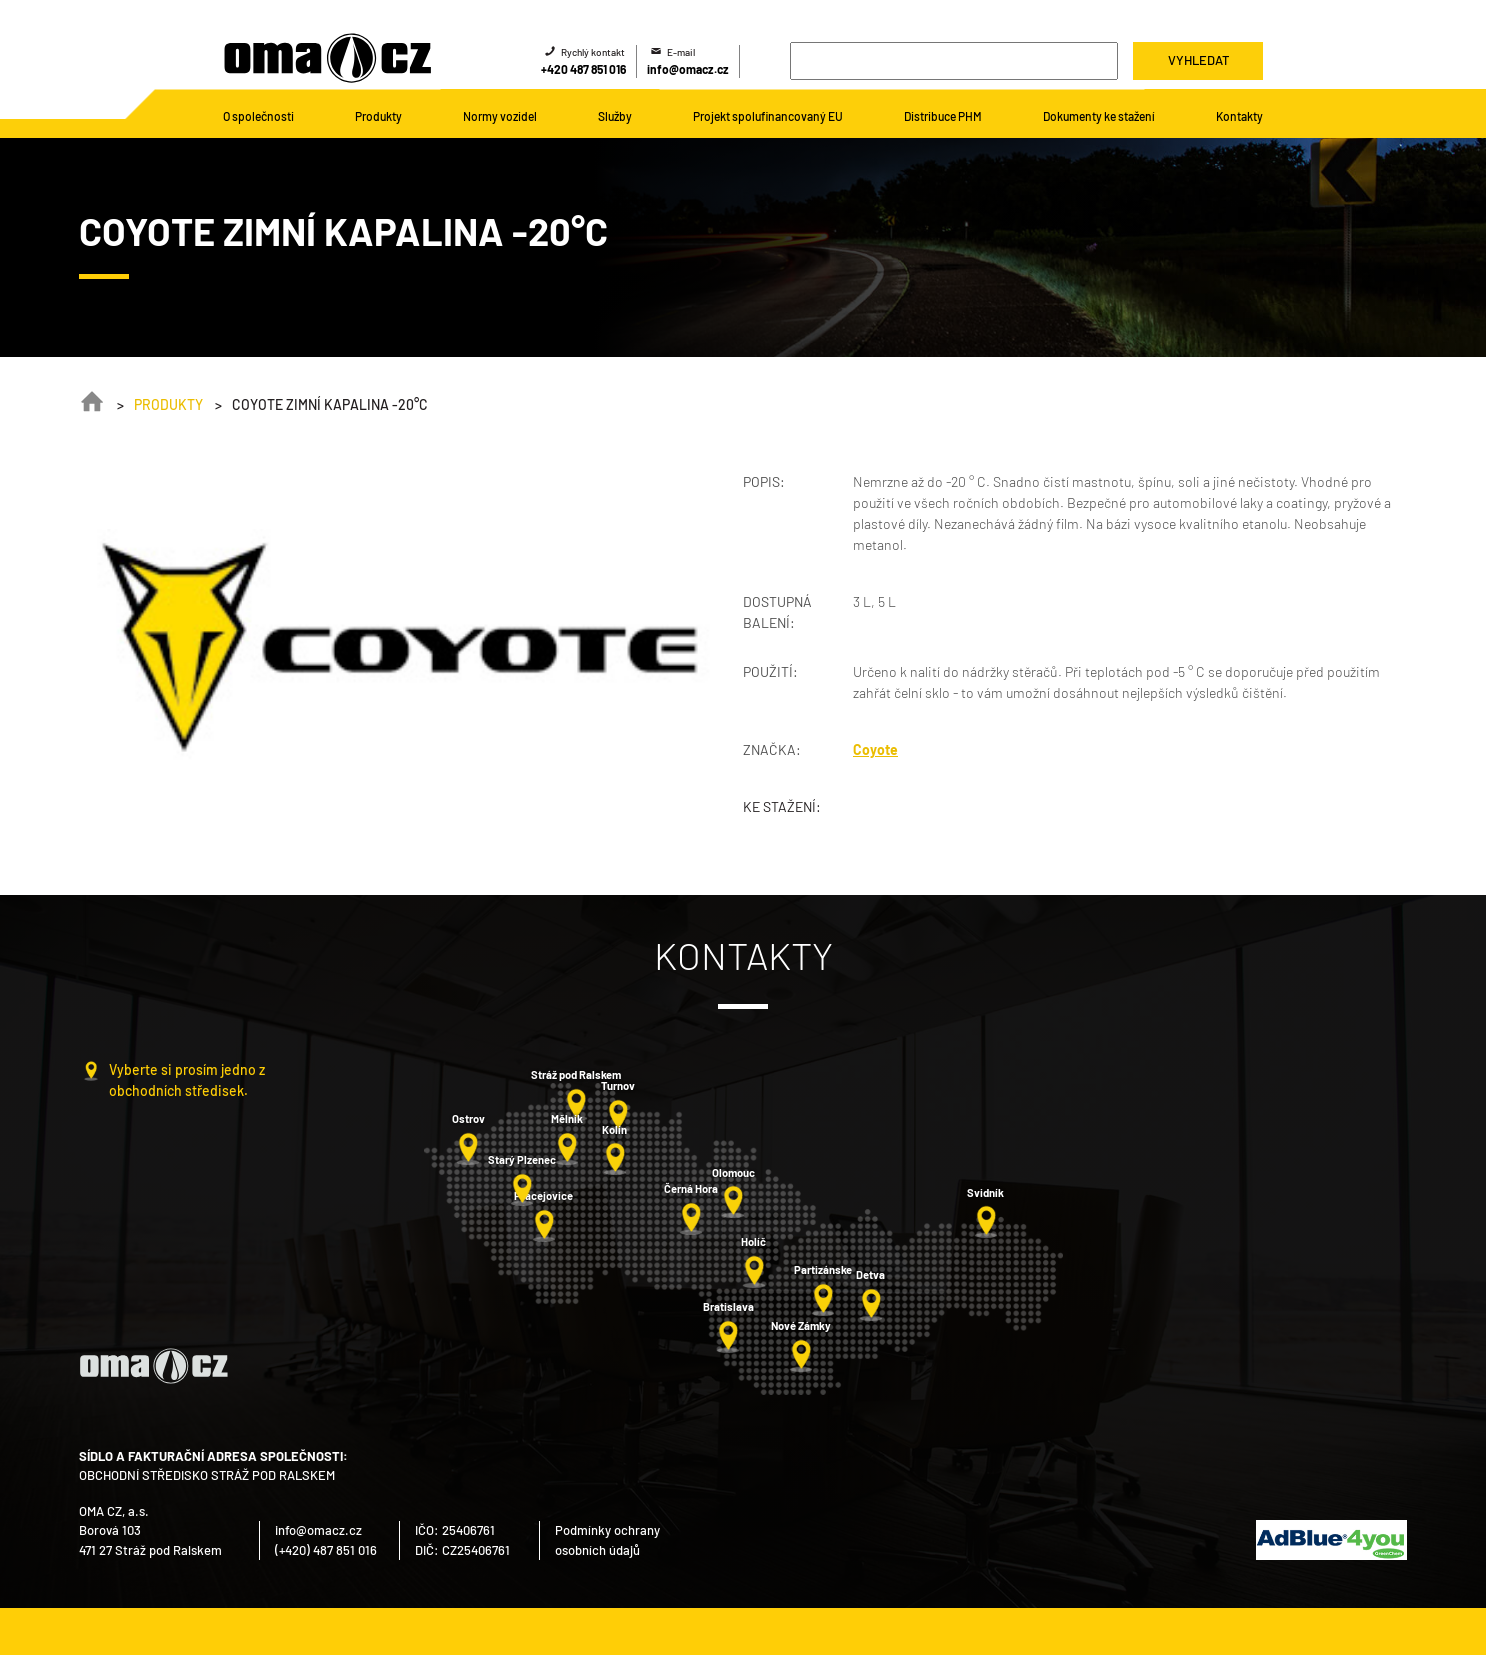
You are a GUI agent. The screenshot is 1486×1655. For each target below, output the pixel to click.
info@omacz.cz (688, 69)
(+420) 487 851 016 (326, 1550)
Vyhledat (1198, 60)
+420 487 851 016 (583, 69)
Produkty (168, 404)
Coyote (875, 749)
